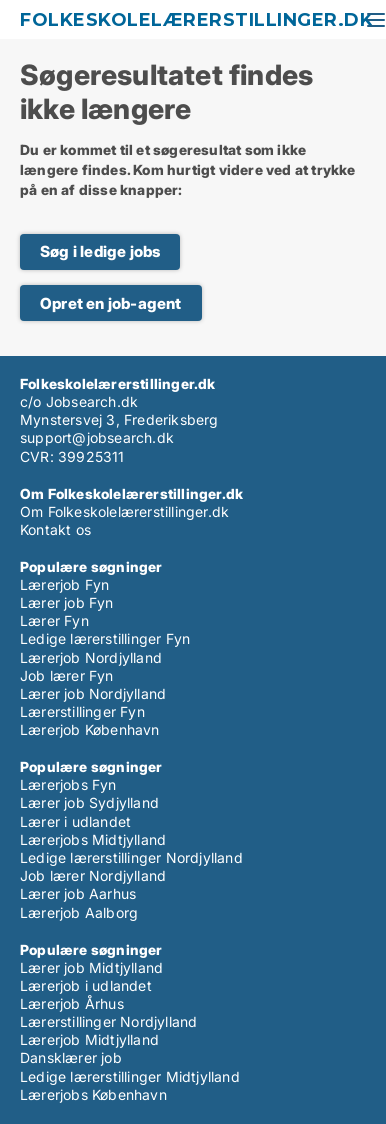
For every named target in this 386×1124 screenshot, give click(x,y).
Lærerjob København (90, 729)
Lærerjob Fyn (64, 584)
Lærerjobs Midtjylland (93, 839)
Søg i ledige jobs (100, 251)
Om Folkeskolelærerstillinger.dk (124, 511)
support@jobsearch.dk (97, 437)
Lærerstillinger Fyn (82, 711)
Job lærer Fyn (67, 675)
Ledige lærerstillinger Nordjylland (131, 857)
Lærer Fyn (54, 620)
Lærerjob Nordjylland (91, 657)
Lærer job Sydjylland (89, 802)
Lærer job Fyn (67, 602)
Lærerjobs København (93, 1094)
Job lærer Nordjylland (93, 875)
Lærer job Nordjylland (93, 693)
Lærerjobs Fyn (68, 784)
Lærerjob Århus (72, 1003)
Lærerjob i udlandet (86, 985)
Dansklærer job (71, 1057)
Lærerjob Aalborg (79, 912)
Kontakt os (55, 529)
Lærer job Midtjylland (91, 967)
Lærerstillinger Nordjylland (108, 1021)
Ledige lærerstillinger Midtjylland (130, 1076)
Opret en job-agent (111, 303)
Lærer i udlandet (75, 821)
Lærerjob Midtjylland (89, 1039)
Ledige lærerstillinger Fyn (105, 638)
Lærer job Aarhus (78, 893)
